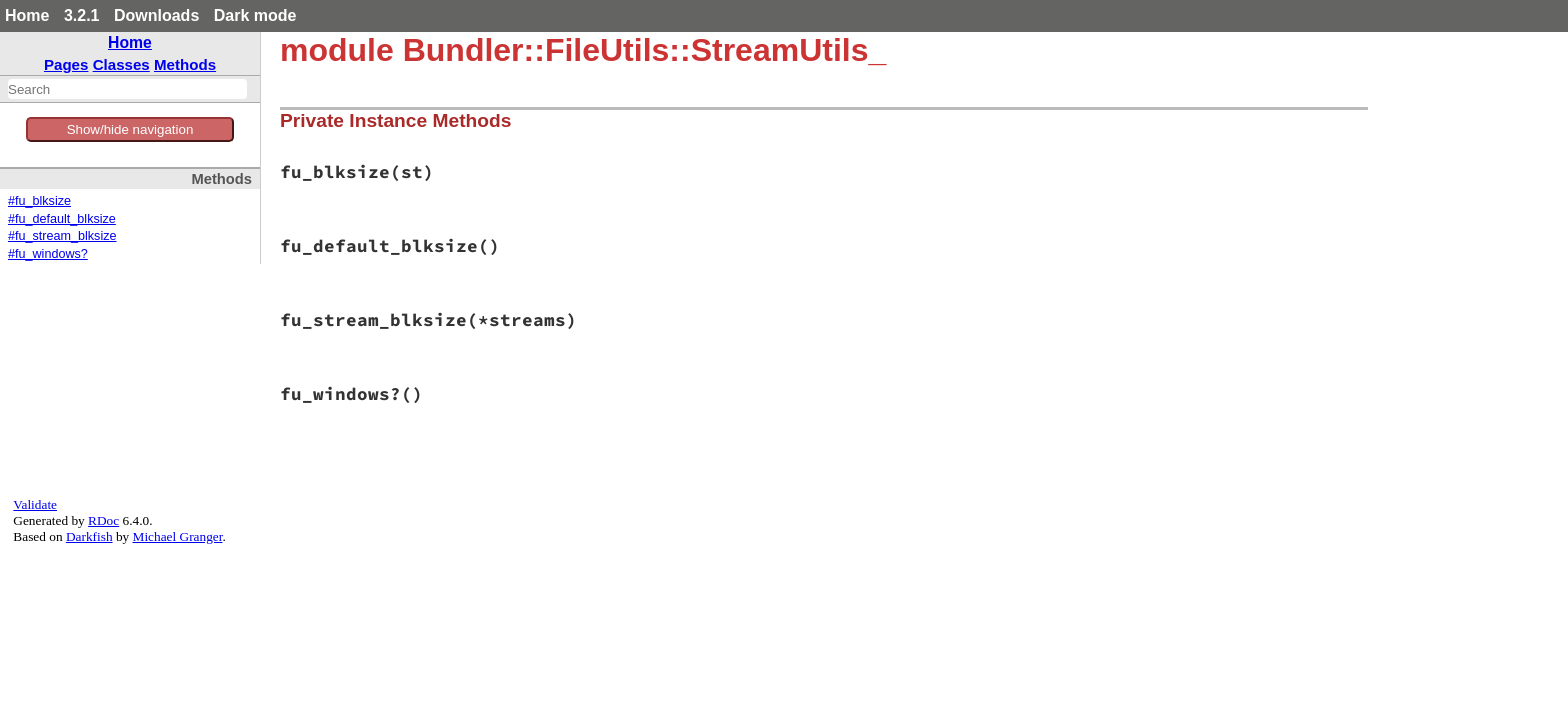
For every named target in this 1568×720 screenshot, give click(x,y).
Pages (66, 64)
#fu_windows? (48, 254)
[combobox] (127, 89)
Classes (121, 64)
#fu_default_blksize (62, 219)
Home (27, 15)
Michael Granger (178, 536)
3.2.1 (82, 15)
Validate (35, 504)
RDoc (103, 520)
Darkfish (89, 536)
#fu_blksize (39, 201)
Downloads (156, 15)
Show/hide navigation (130, 129)
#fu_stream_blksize (62, 236)
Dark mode (255, 15)
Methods (185, 64)
